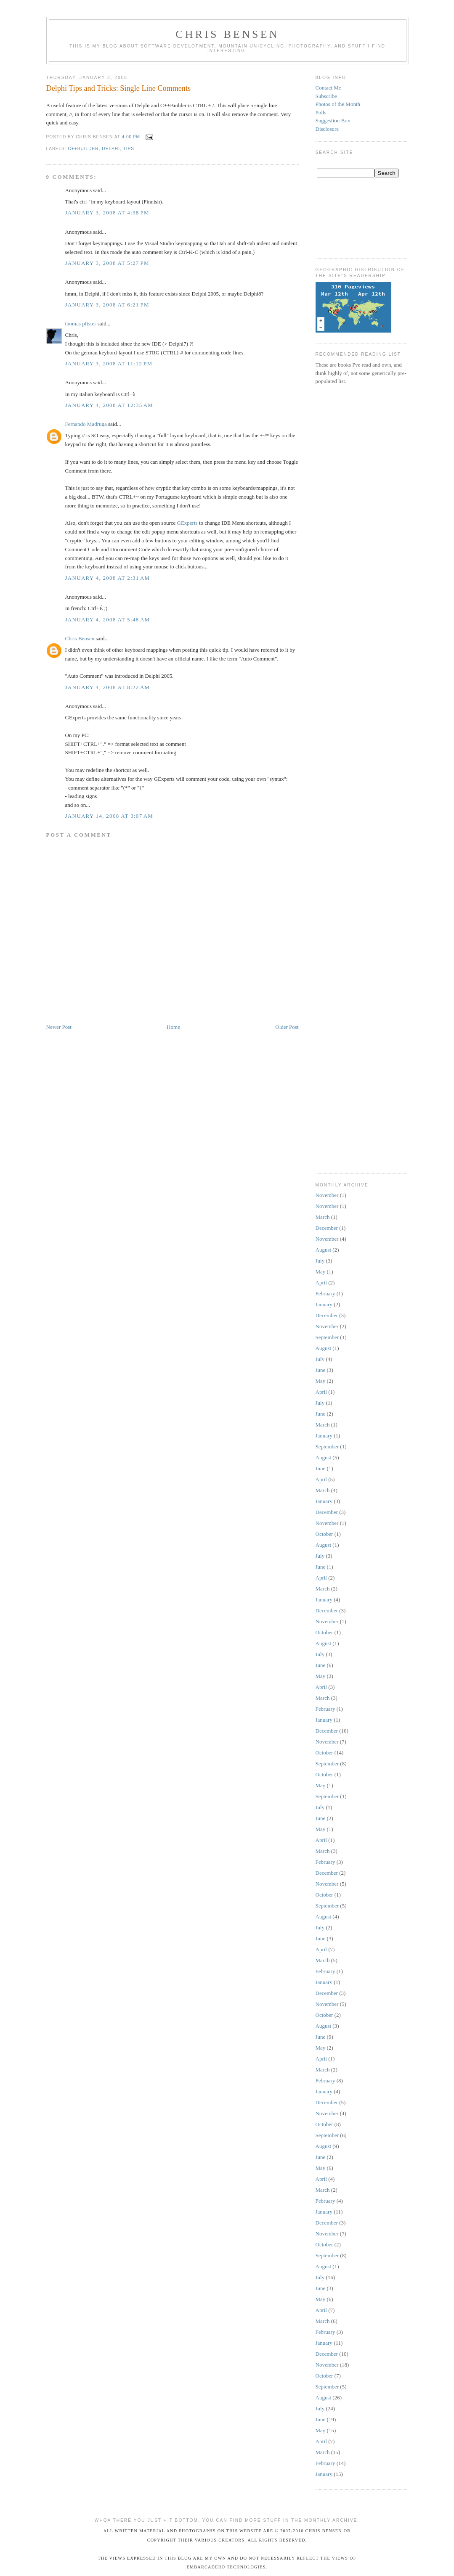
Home (173, 1027)
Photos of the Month (338, 104)
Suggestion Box (333, 120)
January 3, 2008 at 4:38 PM (107, 212)
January (324, 1304)
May (321, 1271)
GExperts (187, 523)
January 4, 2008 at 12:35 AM (109, 405)
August (324, 1250)
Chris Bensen (227, 34)
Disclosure (327, 129)
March (323, 1217)
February (325, 1293)
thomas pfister (80, 323)
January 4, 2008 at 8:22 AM (107, 687)
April (321, 1282)
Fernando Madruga (86, 424)
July (320, 1261)
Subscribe (326, 96)
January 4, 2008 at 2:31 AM (107, 578)
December (327, 1228)
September (327, 1337)
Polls (321, 112)
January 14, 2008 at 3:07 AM (109, 816)
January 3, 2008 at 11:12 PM (109, 363)
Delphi (111, 148)
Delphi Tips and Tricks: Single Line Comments (118, 88)
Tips (129, 148)
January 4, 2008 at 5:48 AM (107, 619)
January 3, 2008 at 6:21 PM (107, 304)
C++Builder (83, 148)
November (327, 1195)
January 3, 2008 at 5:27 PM (107, 263)
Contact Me (328, 88)
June (321, 1370)
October (324, 1534)
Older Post (286, 1027)
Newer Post (59, 1027)
